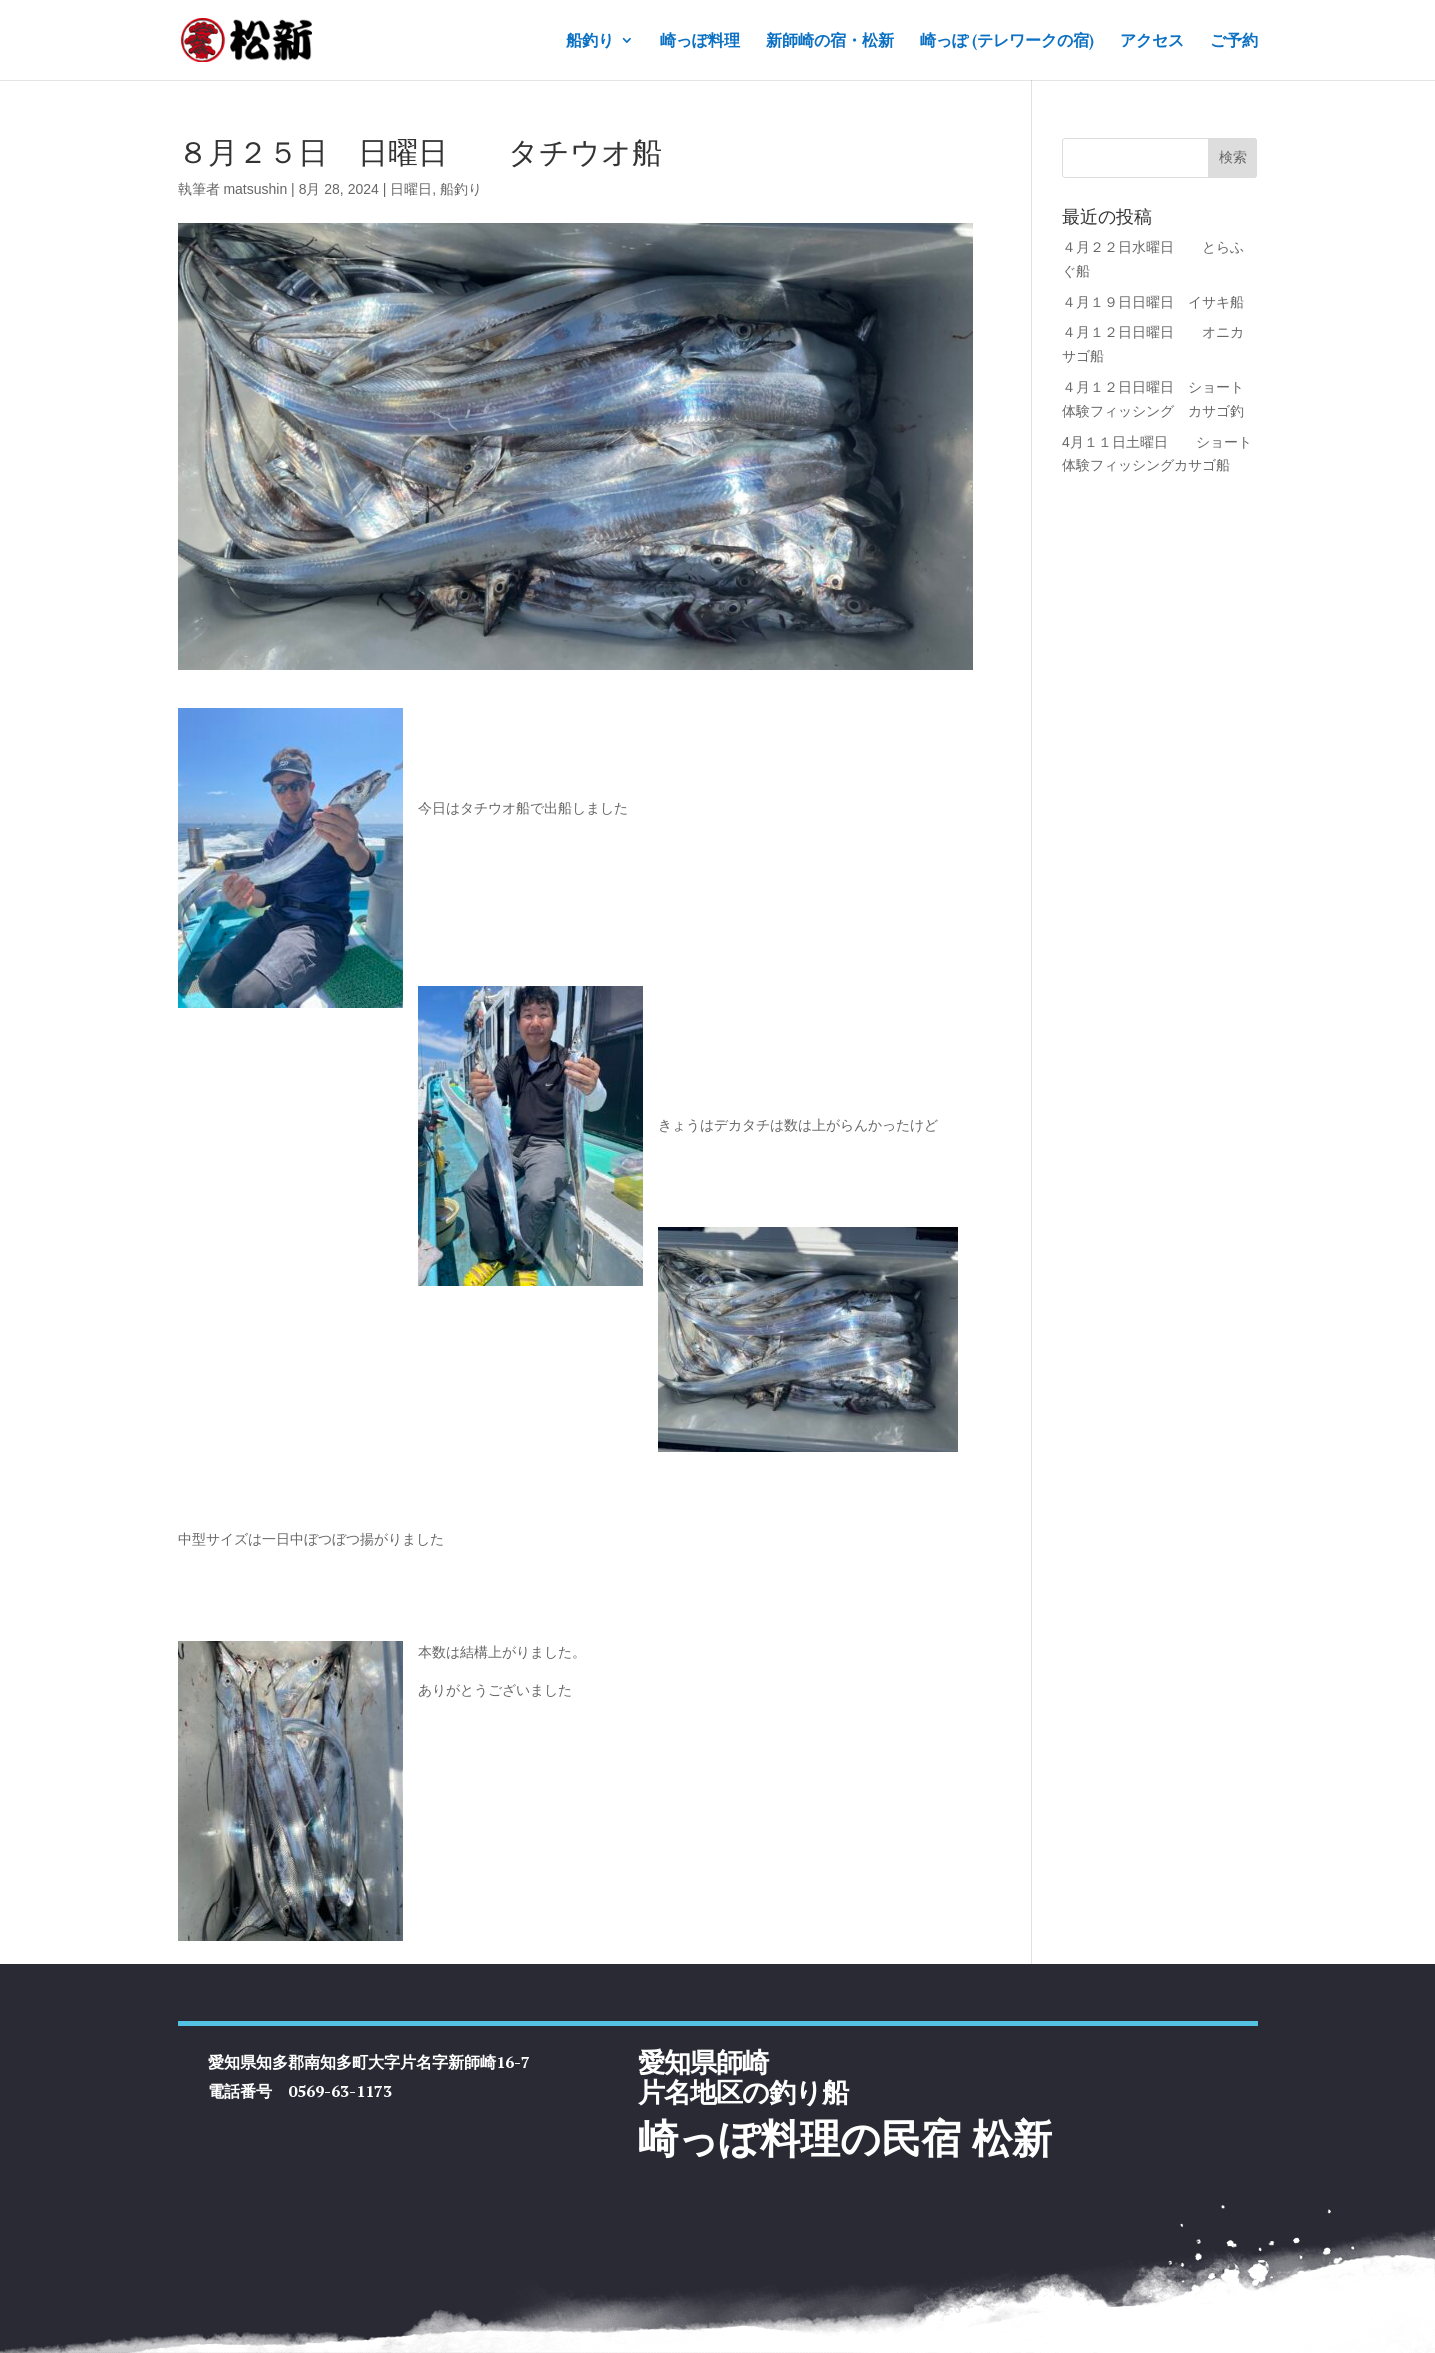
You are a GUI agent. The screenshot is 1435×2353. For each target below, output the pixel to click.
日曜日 (411, 189)
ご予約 (1234, 41)
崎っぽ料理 (700, 41)
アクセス (1152, 41)
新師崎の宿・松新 (830, 41)
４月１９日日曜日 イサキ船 (1153, 302)
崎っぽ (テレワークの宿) (1007, 41)
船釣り (590, 41)
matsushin (255, 189)
